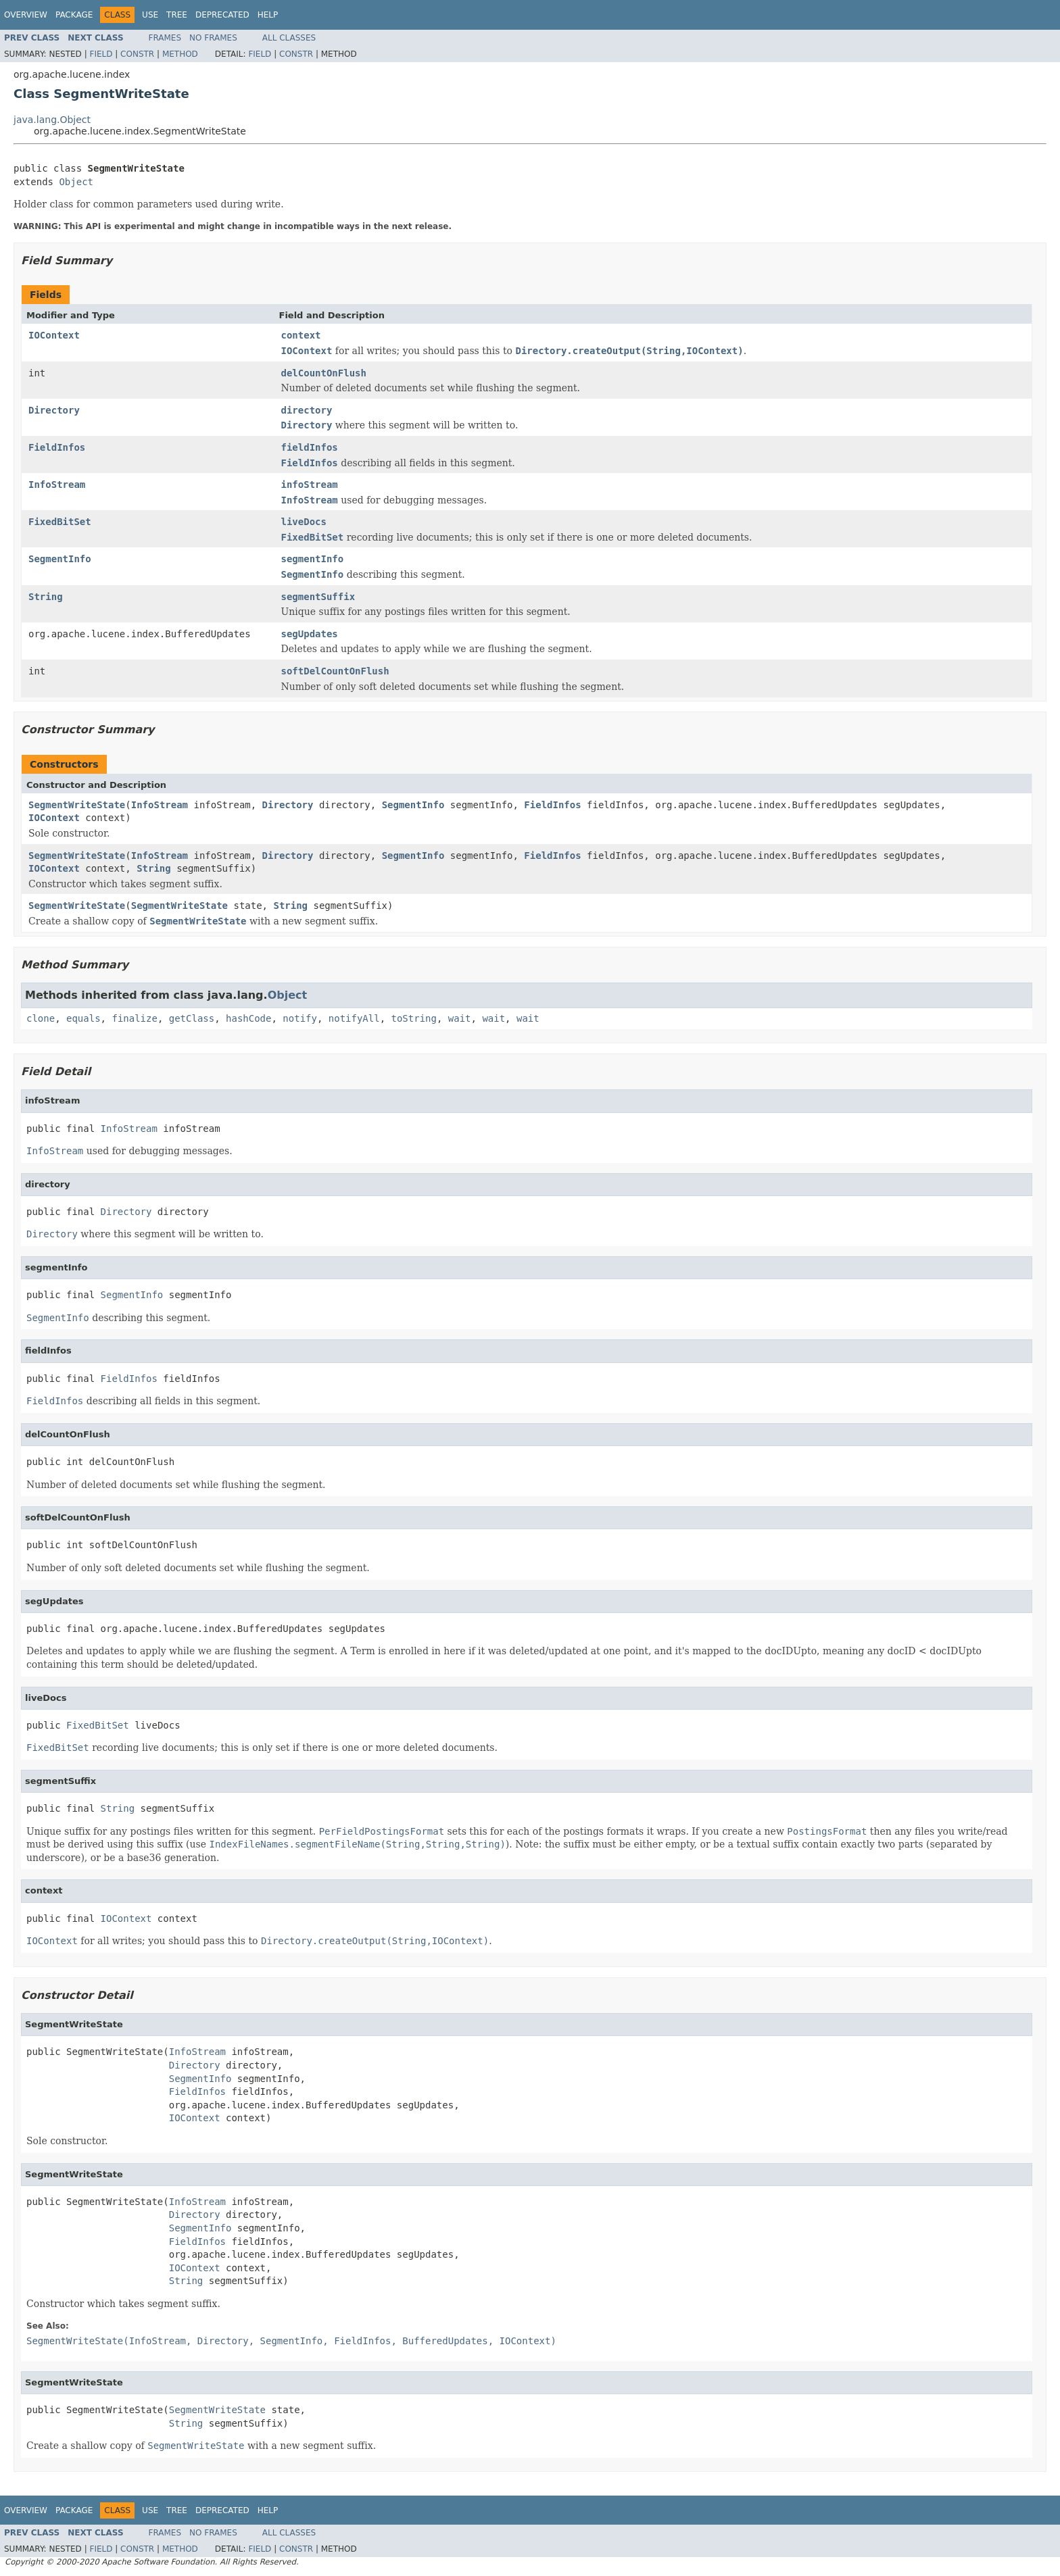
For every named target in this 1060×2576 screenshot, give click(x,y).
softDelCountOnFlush (335, 671)
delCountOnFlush (323, 373)
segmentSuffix (318, 596)
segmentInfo (312, 558)
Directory (54, 410)
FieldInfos (56, 447)
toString (414, 1018)
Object (76, 181)
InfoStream (56, 484)
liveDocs (304, 521)
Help (268, 15)
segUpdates (309, 633)
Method (180, 54)
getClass (191, 1018)
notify (300, 1018)
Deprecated (222, 15)
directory (307, 410)
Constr (137, 54)
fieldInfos (309, 447)
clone (40, 1018)
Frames (165, 38)
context (301, 335)
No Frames (213, 38)
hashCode (248, 1018)
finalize (134, 1018)
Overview (25, 15)
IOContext (54, 335)
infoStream (309, 484)
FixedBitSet (59, 521)
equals (83, 1018)
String (45, 596)
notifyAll (354, 1018)
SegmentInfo (59, 558)
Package (74, 15)
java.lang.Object (52, 119)
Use (150, 15)
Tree (176, 15)
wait (459, 1018)
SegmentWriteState (76, 804)
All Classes (289, 38)
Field (100, 54)
